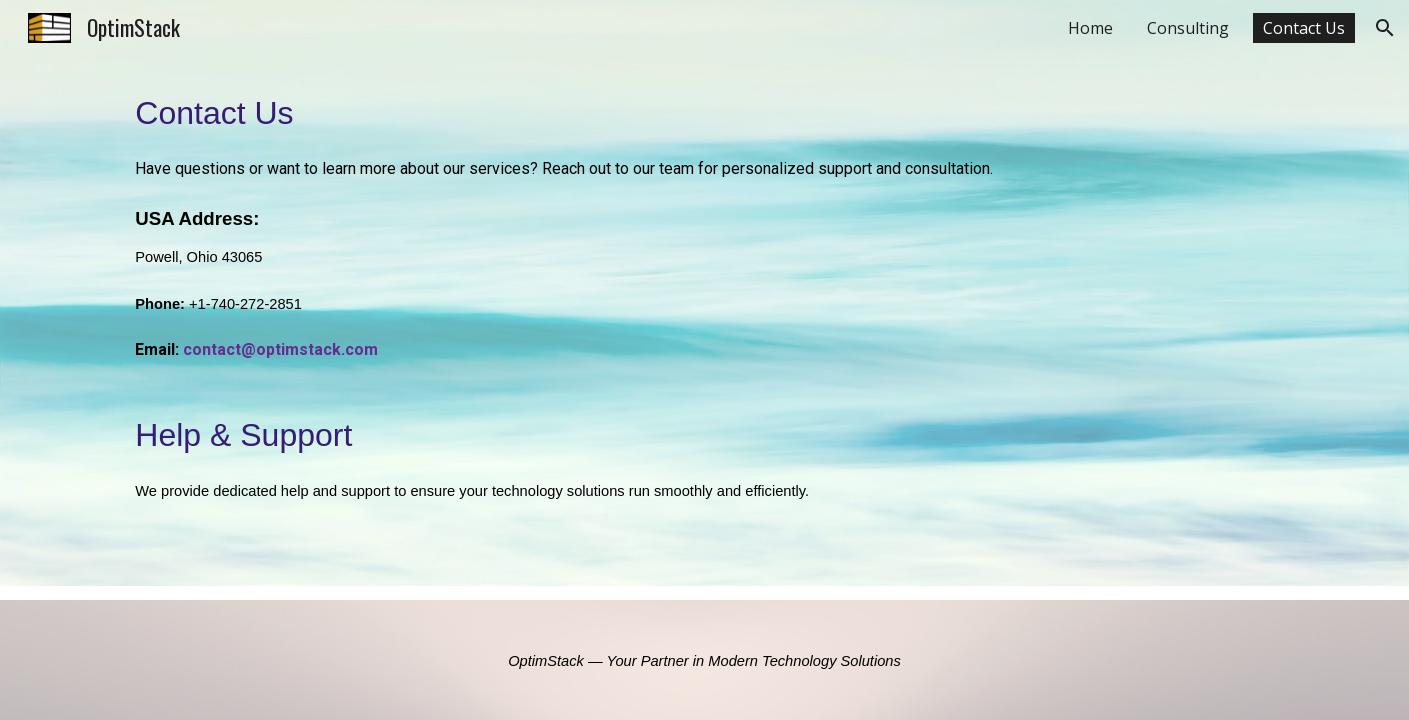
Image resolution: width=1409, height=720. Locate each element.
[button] (1385, 28)
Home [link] (1090, 28)
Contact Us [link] (1304, 28)
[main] (704, 321)
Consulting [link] (1188, 28)
